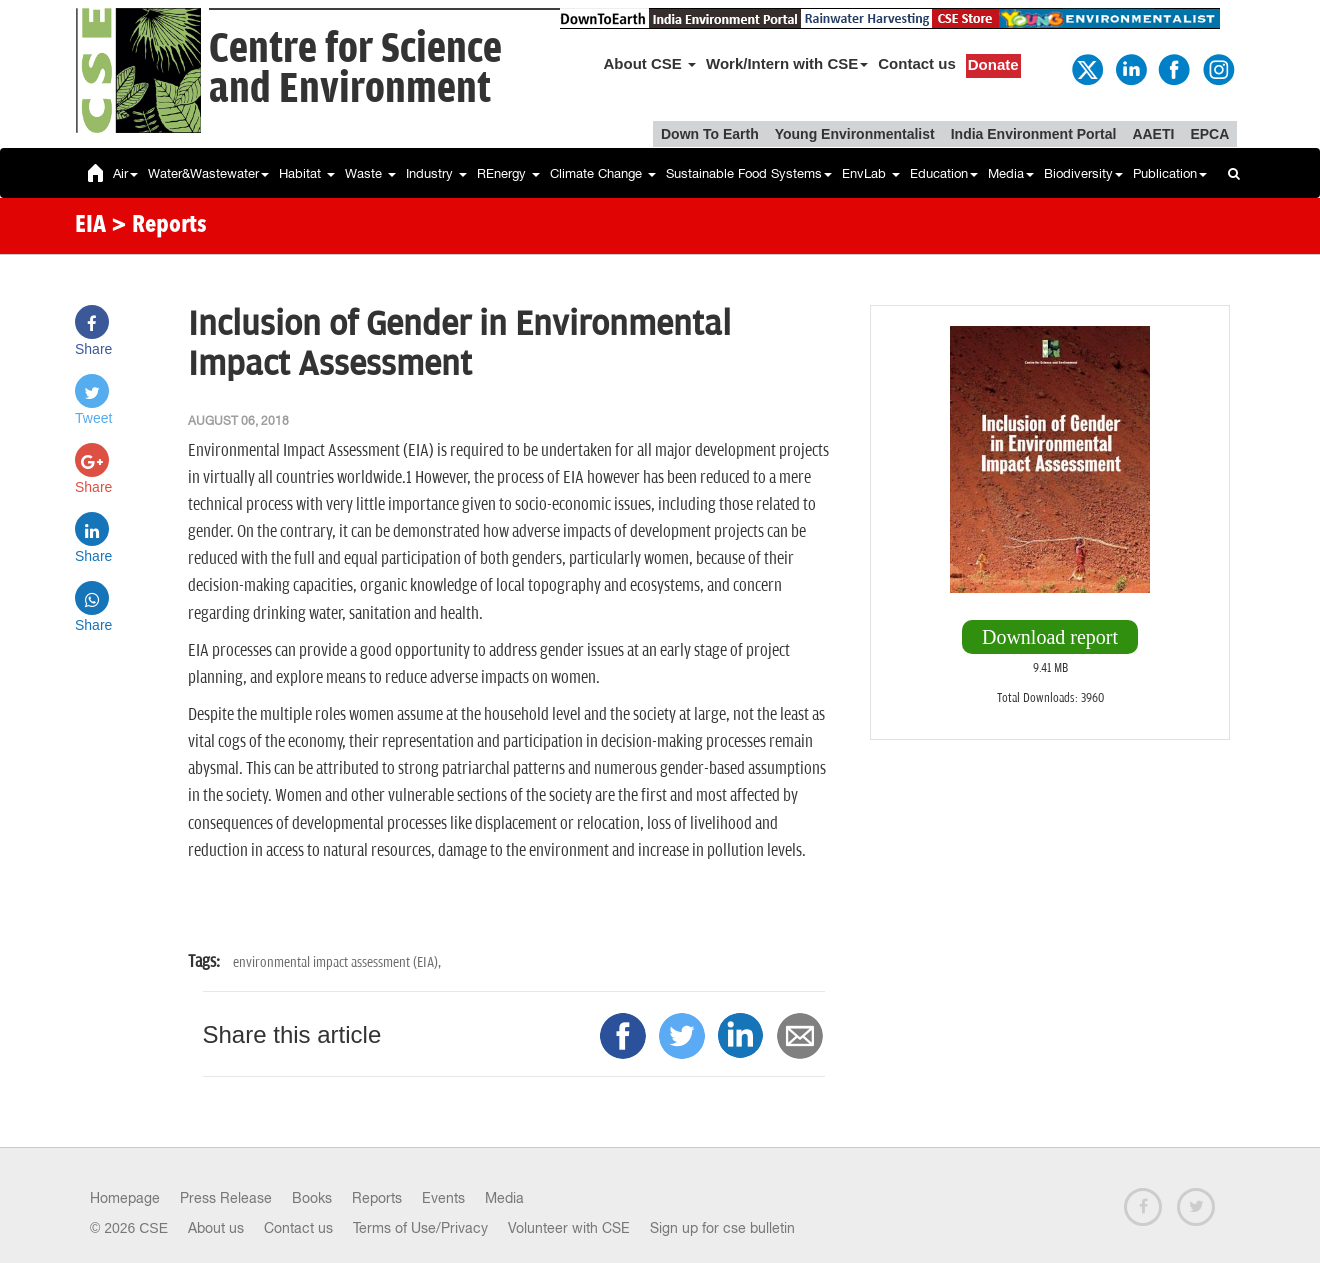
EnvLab (871, 173)
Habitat (307, 173)
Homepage (125, 1198)
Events (443, 1198)
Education (944, 173)
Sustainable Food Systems (749, 173)
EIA (90, 226)
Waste (370, 173)
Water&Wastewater (208, 173)
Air (125, 173)
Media (1011, 173)
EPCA (1209, 134)
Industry (436, 173)
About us (216, 1228)
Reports (377, 1198)
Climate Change (603, 173)
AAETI (1153, 134)
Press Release (226, 1198)
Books (312, 1198)
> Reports (159, 226)
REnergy (508, 173)
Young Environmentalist (855, 134)
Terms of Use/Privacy (420, 1228)
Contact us (917, 63)
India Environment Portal (1034, 134)
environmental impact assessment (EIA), (337, 962)
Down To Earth (710, 134)
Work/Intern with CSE (787, 63)
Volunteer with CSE (569, 1228)
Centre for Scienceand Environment (355, 69)
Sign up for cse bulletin (722, 1228)
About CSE (650, 63)
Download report (1050, 637)
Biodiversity (1083, 173)
